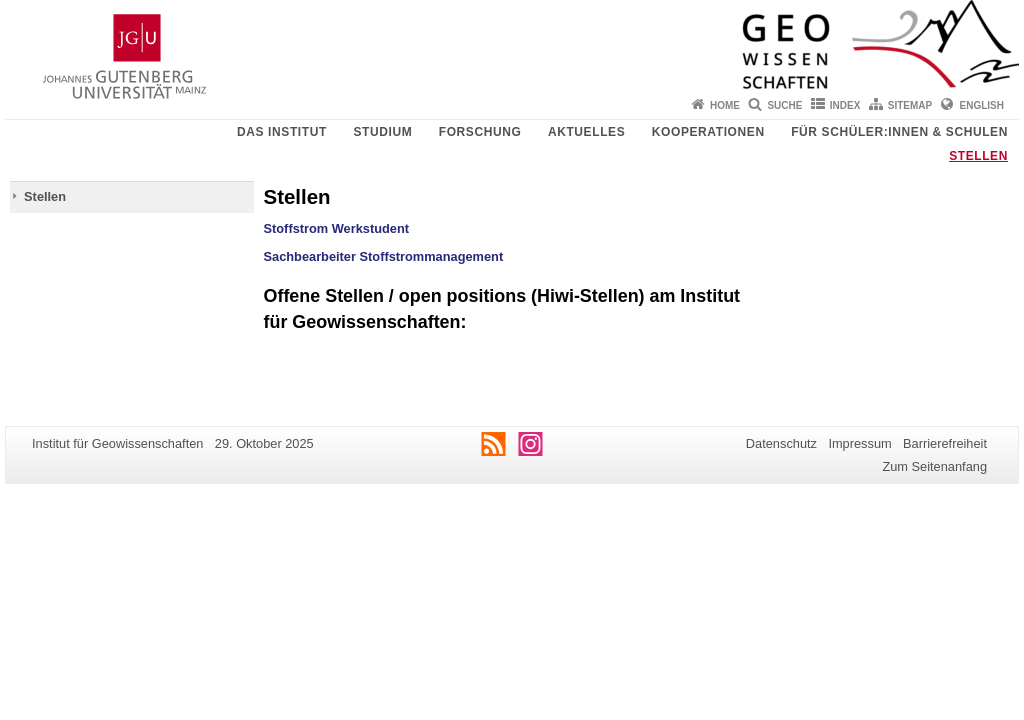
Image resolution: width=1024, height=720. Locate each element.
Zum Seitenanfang (934, 466)
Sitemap (910, 105)
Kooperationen (708, 132)
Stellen (978, 156)
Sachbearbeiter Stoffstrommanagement (384, 256)
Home (725, 105)
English (982, 105)
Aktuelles (586, 132)
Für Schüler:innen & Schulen (899, 132)
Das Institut (282, 132)
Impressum (859, 443)
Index (845, 105)
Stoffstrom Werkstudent (337, 228)
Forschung (480, 132)
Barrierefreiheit (945, 443)
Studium (382, 132)
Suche (784, 105)
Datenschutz (781, 443)
